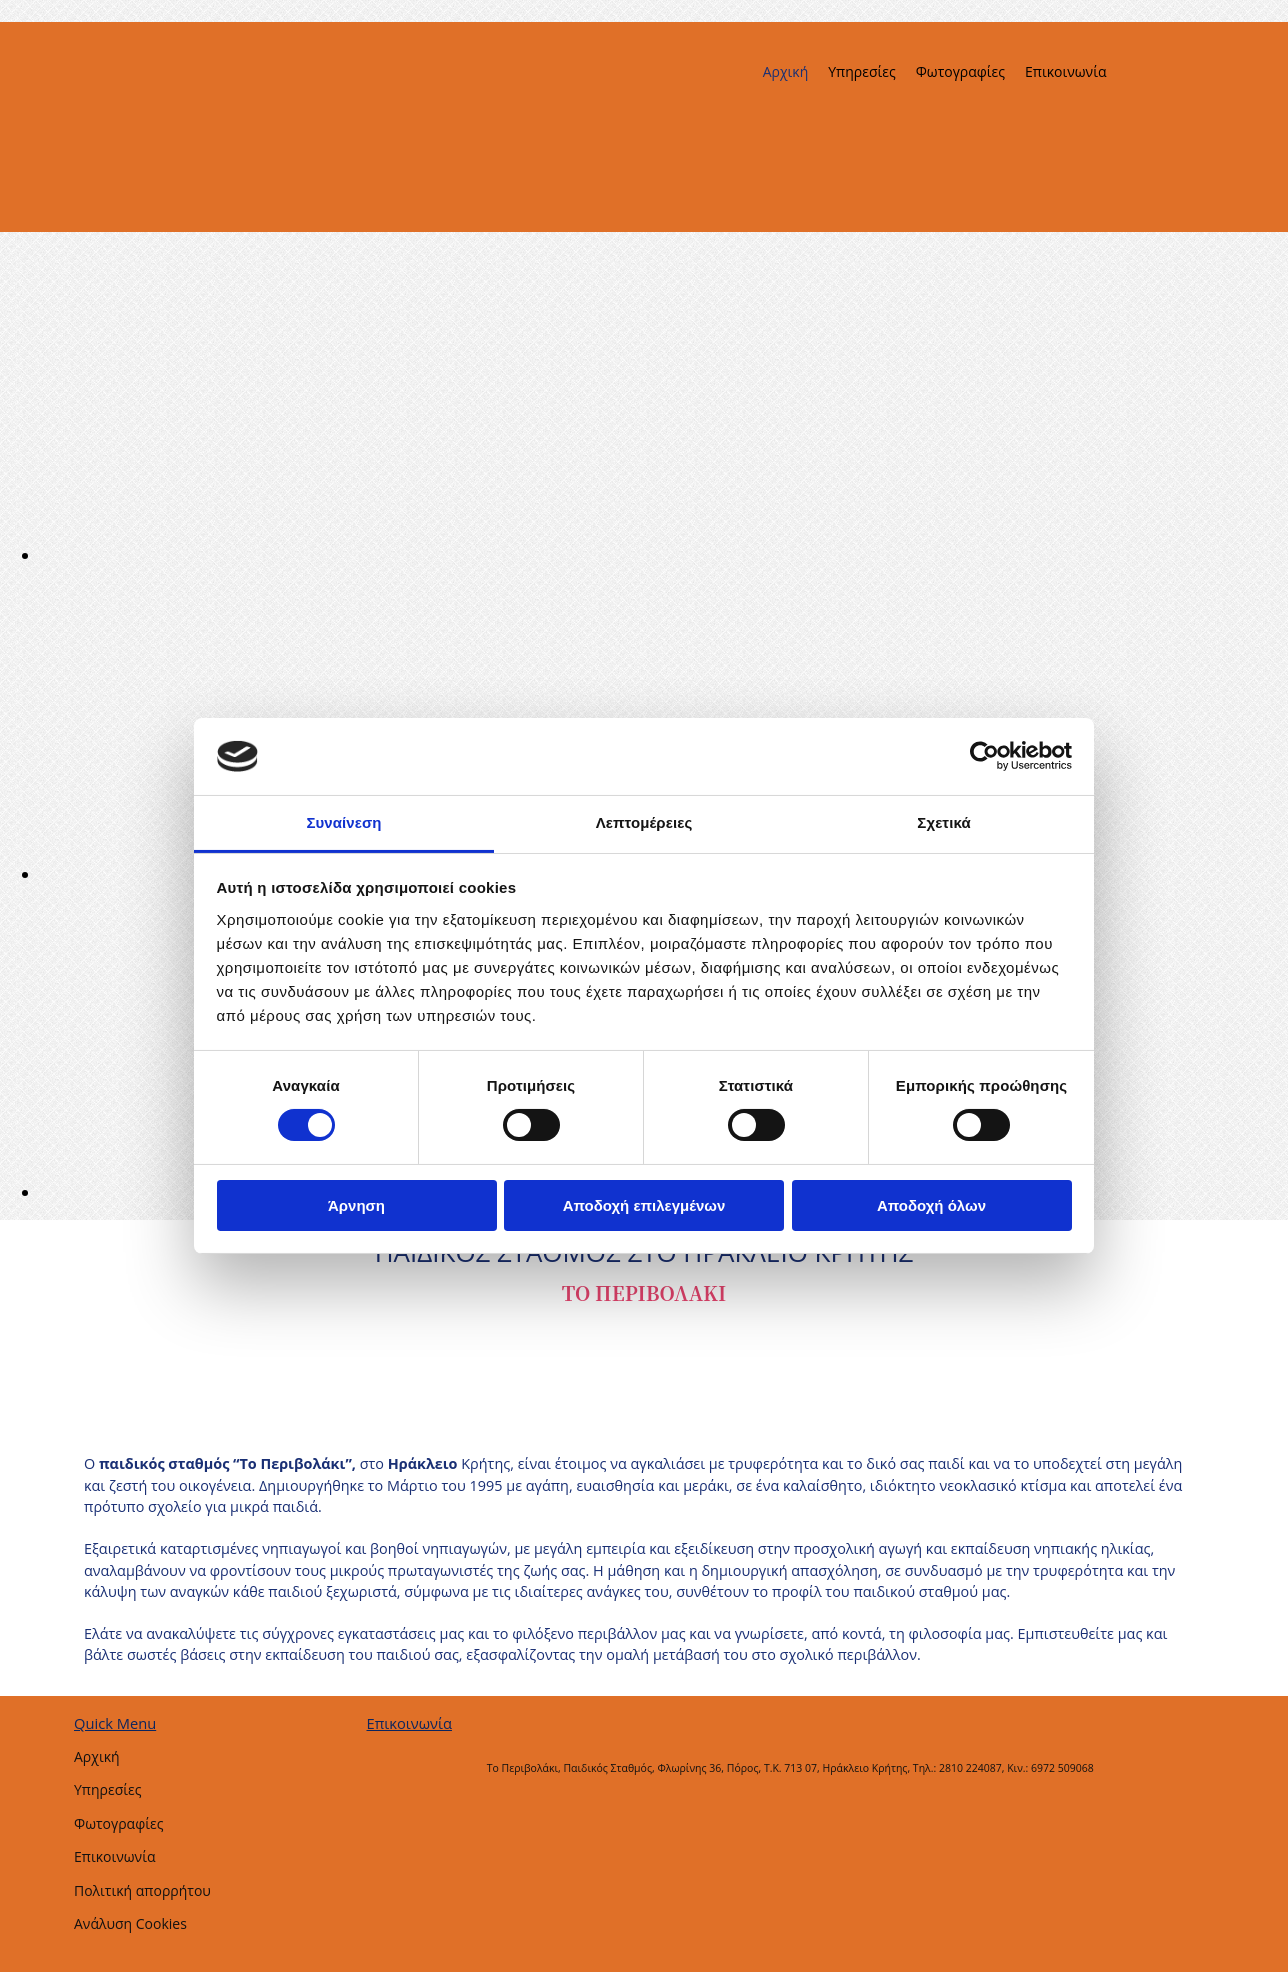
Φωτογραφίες (960, 71)
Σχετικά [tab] (943, 822)
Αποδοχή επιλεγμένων (644, 1205)
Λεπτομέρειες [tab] (644, 822)
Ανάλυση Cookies (130, 1923)
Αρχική (786, 71)
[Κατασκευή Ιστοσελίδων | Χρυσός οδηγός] (383, 1803)
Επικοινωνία (1065, 71)
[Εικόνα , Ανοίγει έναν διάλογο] (640, 555)
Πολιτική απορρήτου (142, 1890)
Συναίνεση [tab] (343, 822)
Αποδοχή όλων (931, 1205)
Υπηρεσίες (861, 71)
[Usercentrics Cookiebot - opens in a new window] (984, 756)
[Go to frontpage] (161, 221)
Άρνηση (356, 1205)
